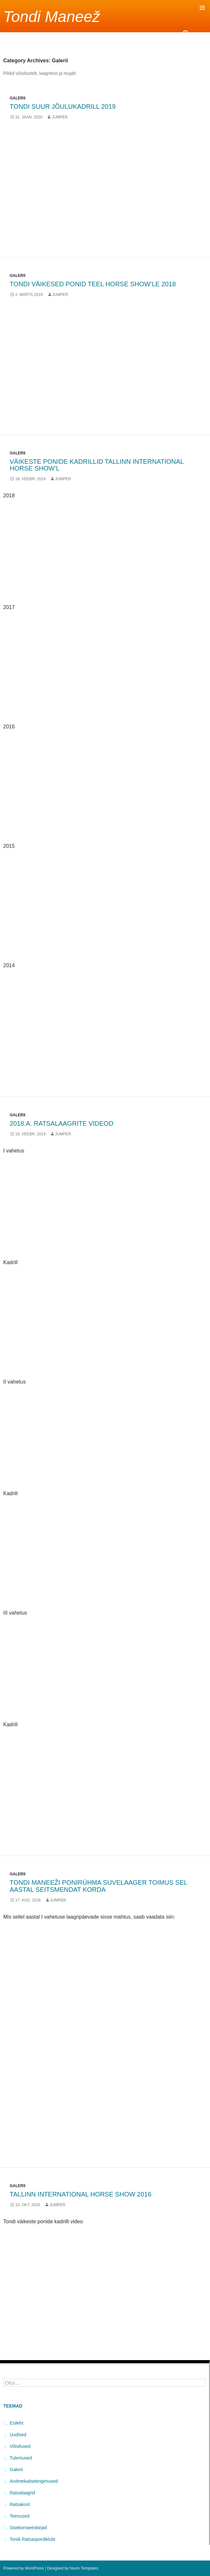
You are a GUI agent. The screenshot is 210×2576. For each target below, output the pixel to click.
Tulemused (21, 2457)
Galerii (18, 98)
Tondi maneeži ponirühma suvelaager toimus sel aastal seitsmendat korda (98, 1886)
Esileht (16, 2423)
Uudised (18, 2434)
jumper (60, 117)
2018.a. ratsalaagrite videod (61, 1123)
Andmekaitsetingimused (34, 2481)
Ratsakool (20, 2504)
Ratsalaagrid (22, 2492)
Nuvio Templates (84, 2568)
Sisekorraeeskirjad (28, 2527)
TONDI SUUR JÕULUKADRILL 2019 (63, 106)
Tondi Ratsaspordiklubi (32, 2539)
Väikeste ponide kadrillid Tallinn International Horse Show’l (97, 465)
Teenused (19, 2516)
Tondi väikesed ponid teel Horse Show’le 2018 (93, 284)
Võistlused (20, 2446)
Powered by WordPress (23, 2568)
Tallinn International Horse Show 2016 (81, 2194)
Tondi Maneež (51, 16)
